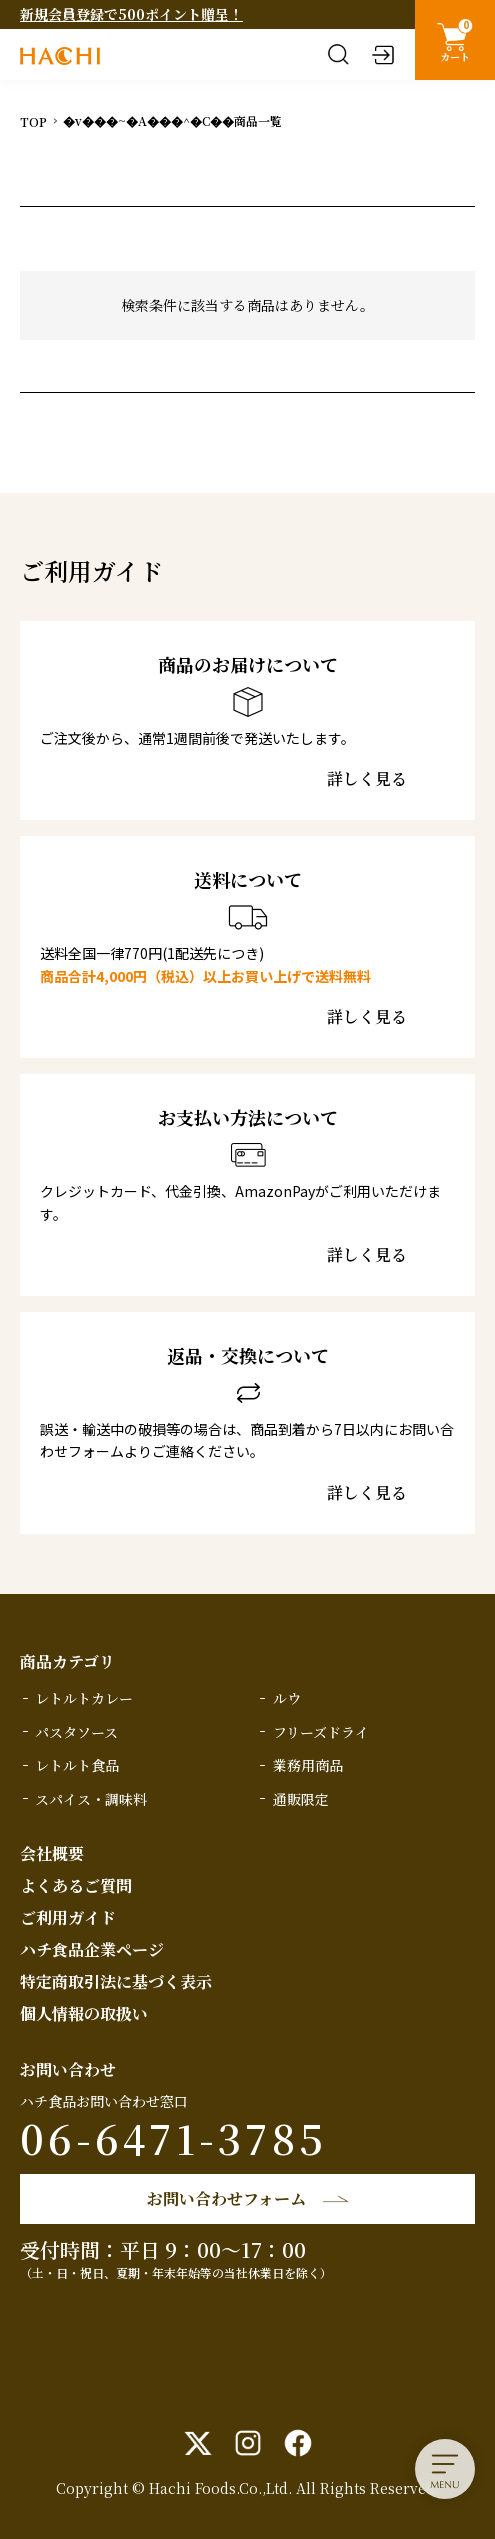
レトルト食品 (77, 1765)
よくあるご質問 (76, 1885)
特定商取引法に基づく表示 (116, 1981)
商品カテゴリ (67, 1661)
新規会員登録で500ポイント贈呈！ (131, 14)
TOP (33, 121)
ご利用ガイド (68, 1917)
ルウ (287, 1698)
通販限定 (301, 1799)
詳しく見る (367, 779)
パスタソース (76, 1732)
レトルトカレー (84, 1698)
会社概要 (52, 1853)
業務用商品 (308, 1765)
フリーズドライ (321, 1732)
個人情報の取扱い (84, 2013)
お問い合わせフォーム (226, 2198)
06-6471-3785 (173, 2137)
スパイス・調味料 (91, 1799)
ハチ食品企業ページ (92, 1949)
